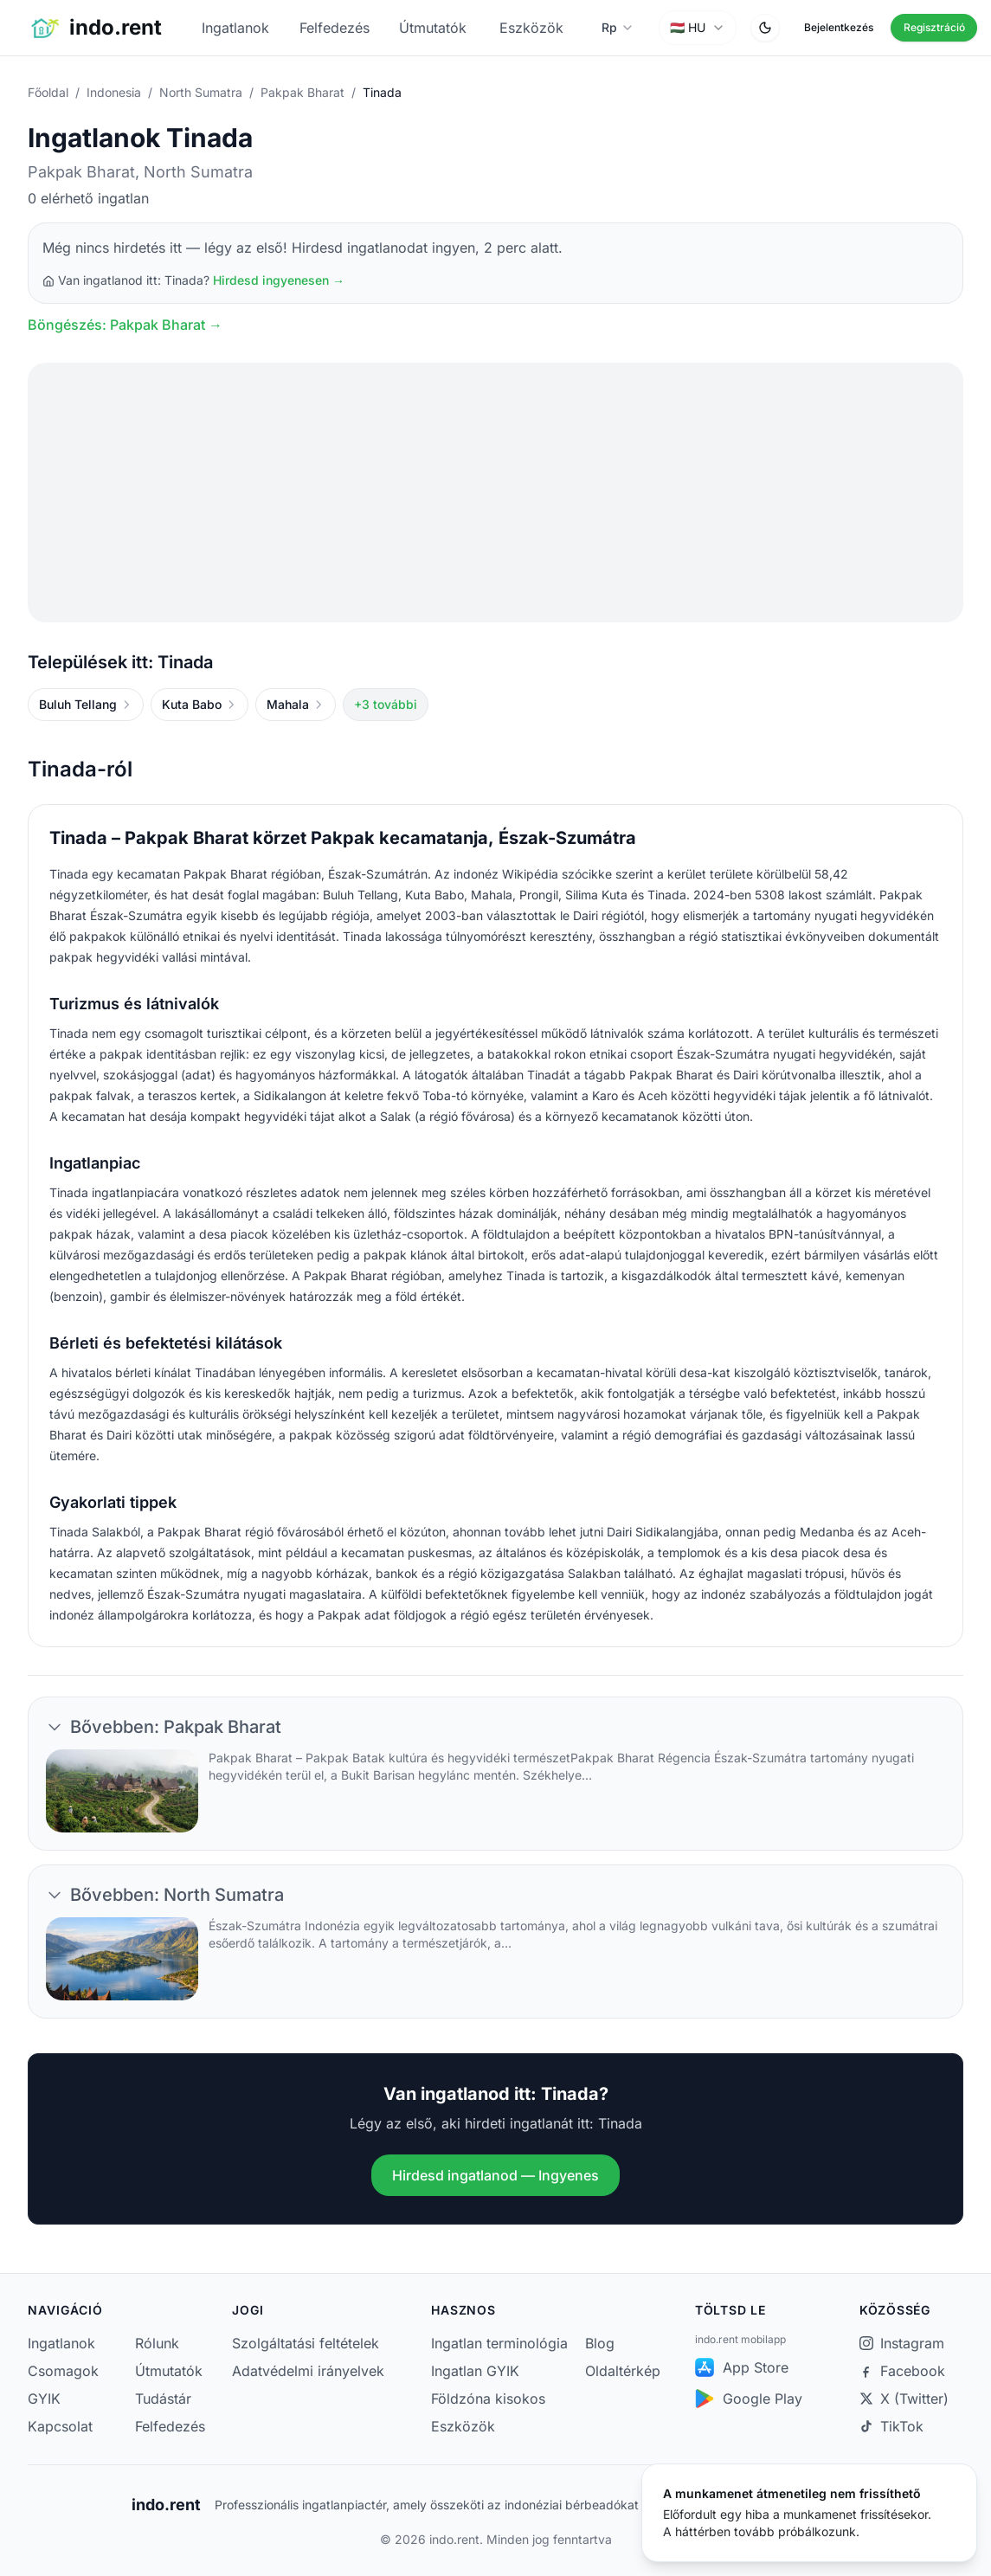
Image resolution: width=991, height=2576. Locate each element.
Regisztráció (934, 27)
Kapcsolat (59, 2426)
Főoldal (48, 92)
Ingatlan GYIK (475, 2371)
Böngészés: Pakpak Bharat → (125, 324)
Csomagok (59, 2371)
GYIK (44, 2398)
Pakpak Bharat (302, 92)
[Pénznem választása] (618, 28)
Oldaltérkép (622, 2371)
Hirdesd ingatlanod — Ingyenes (495, 2175)
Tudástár (163, 2398)
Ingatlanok (235, 27)
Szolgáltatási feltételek (305, 2343)
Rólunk (157, 2343)
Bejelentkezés (838, 27)
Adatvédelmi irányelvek (308, 2371)
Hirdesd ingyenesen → (278, 280)
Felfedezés (334, 27)
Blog (600, 2343)
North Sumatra (200, 92)
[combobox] (698, 27)
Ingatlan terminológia (499, 2343)
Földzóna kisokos (488, 2398)
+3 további (385, 704)
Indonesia (114, 92)
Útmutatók (433, 27)
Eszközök (531, 27)
